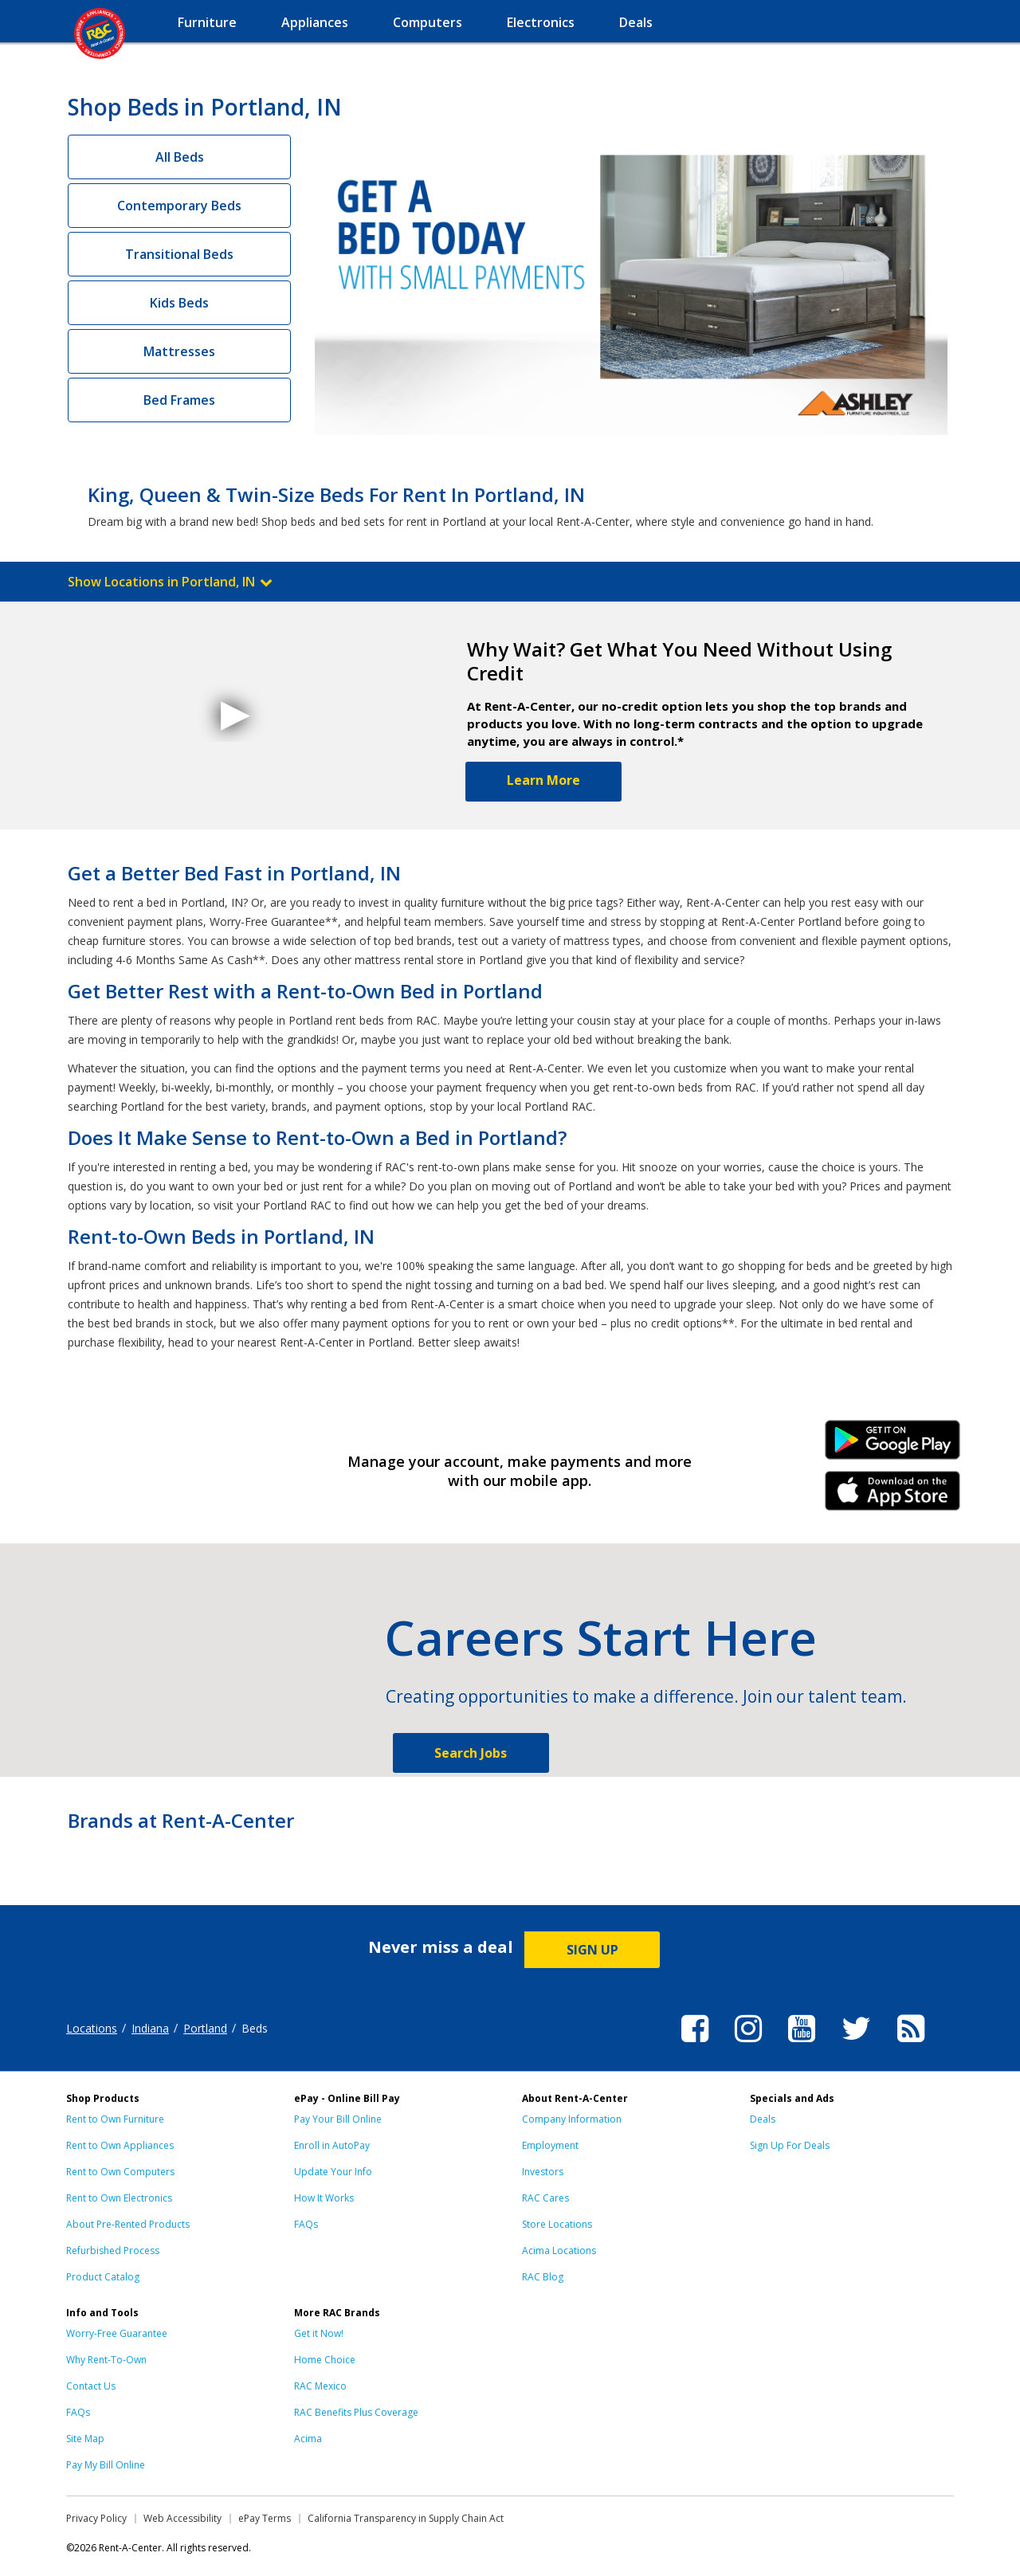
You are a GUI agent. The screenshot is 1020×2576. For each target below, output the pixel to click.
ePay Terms (264, 2518)
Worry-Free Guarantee (116, 2333)
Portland (205, 2028)
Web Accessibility (182, 2518)
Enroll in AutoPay (332, 2145)
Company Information (572, 2119)
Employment (550, 2145)
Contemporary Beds (179, 205)
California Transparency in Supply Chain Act (406, 2518)
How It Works (324, 2198)
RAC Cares (545, 2198)
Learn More (543, 780)
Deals (762, 2119)
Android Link (893, 1445)
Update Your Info (333, 2171)
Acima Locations (559, 2250)
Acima (308, 2438)
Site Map (85, 2438)
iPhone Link (893, 1496)
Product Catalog (102, 2277)
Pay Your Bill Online (338, 2119)
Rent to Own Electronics (119, 2198)
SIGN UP (592, 1949)
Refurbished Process (112, 2250)
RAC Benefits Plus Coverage (356, 2412)
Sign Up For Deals (790, 2145)
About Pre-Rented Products (128, 2224)
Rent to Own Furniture (115, 2119)
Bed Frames (179, 400)
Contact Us (91, 2386)
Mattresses (179, 351)
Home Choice (324, 2359)
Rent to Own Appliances (120, 2145)
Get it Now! (318, 2333)
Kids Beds (179, 303)
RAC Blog (542, 2277)
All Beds (179, 157)
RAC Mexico (320, 2386)
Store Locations (557, 2224)
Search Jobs (470, 1753)
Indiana (150, 2028)
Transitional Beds (179, 254)
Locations (91, 2028)
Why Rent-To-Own (106, 2359)
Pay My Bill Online (105, 2465)
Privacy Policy (96, 2518)
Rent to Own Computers (120, 2171)
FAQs (306, 2224)
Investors (542, 2171)
